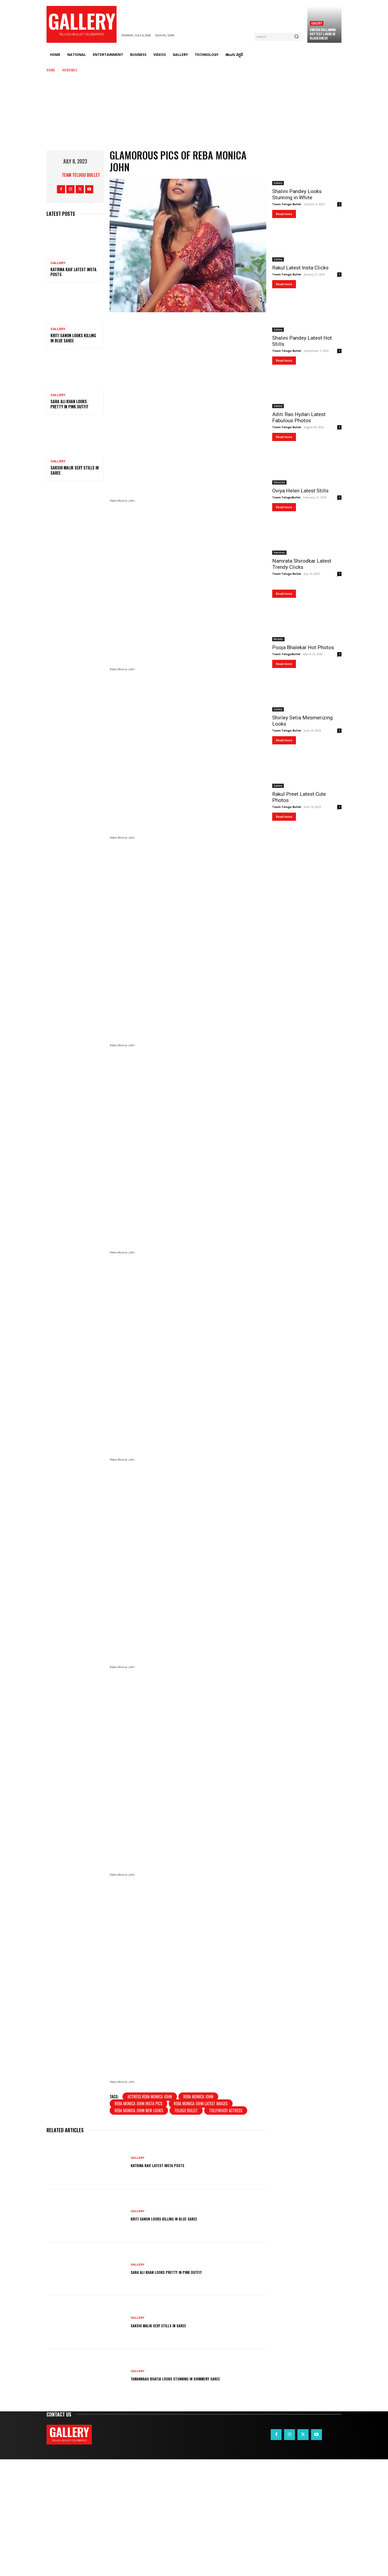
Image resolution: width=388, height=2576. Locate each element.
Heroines (69, 69)
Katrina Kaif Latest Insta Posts (73, 272)
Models (278, 639)
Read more (284, 214)
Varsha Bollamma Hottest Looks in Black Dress (323, 34)
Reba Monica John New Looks (139, 2227)
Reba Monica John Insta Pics (138, 2220)
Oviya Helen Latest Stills (300, 491)
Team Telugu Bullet (81, 175)
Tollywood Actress (225, 2227)
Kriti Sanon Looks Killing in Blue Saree (73, 338)
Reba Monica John (198, 2213)
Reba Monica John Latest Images (201, 2220)
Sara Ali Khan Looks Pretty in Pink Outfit (69, 404)
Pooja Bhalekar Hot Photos (303, 647)
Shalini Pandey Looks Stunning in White (297, 194)
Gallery (316, 23)
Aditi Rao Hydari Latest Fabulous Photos (299, 417)
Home (51, 69)
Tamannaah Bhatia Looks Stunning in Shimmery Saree (189, 2495)
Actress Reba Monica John (149, 2213)
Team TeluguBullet (286, 497)
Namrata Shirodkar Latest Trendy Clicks (301, 564)
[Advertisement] (194, 109)
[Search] (296, 37)
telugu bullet (186, 2227)
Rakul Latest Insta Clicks (300, 268)
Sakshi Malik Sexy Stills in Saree (74, 470)
